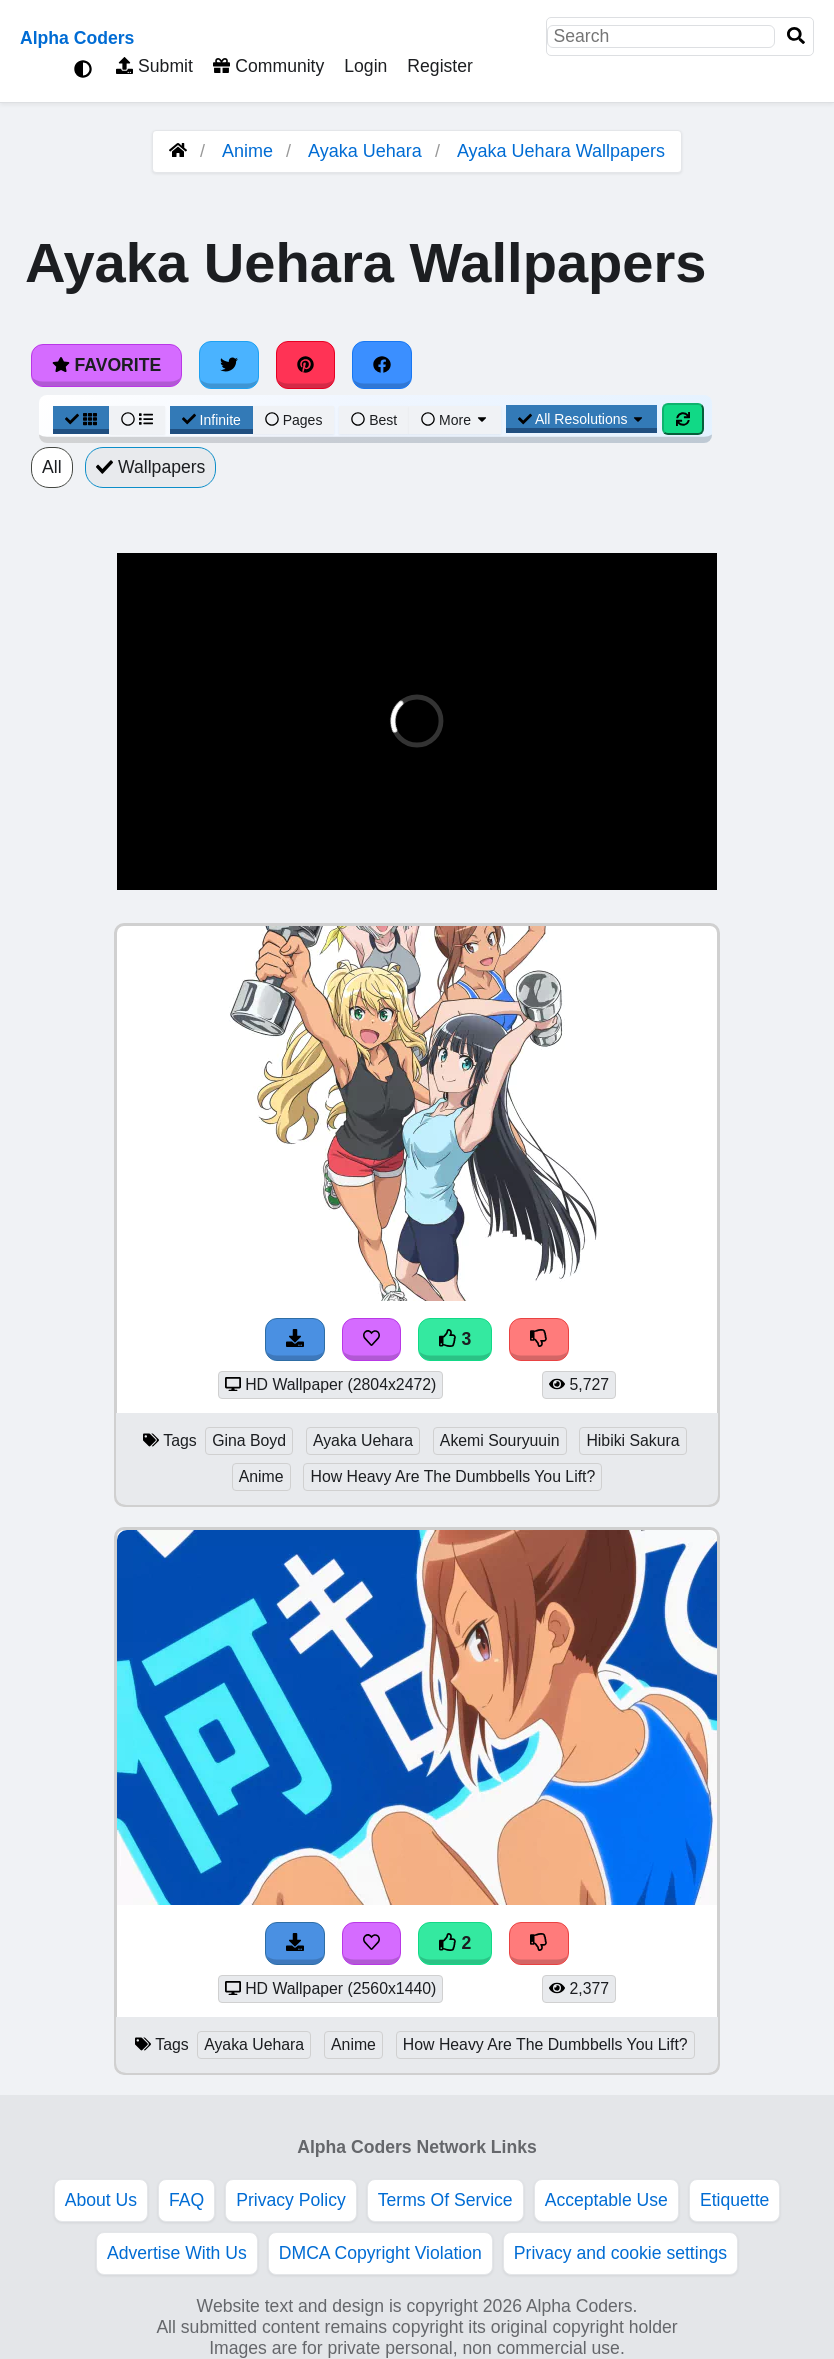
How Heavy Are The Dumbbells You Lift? (452, 1476)
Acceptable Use (606, 2200)
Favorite (106, 365)
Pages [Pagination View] (294, 420)
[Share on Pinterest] (306, 365)
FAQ (186, 2200)
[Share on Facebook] (382, 365)
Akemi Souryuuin (500, 1440)
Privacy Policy (291, 2200)
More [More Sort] (455, 420)
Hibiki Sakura (632, 1440)
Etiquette (734, 2200)
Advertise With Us (177, 2253)
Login (365, 66)
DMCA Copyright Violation (380, 2253)
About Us (101, 2200)
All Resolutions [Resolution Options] (582, 419)
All (52, 467)
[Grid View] (81, 420)
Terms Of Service (445, 2200)
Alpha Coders (77, 38)
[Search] (796, 36)
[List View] (137, 420)
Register (440, 66)
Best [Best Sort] (374, 420)
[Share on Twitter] (229, 365)
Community (268, 66)
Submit (154, 66)
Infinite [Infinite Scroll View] (211, 420)
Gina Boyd (249, 1440)
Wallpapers (151, 467)
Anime (247, 151)
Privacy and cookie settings (620, 2253)
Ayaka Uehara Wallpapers (561, 151)
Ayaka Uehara (365, 151)
